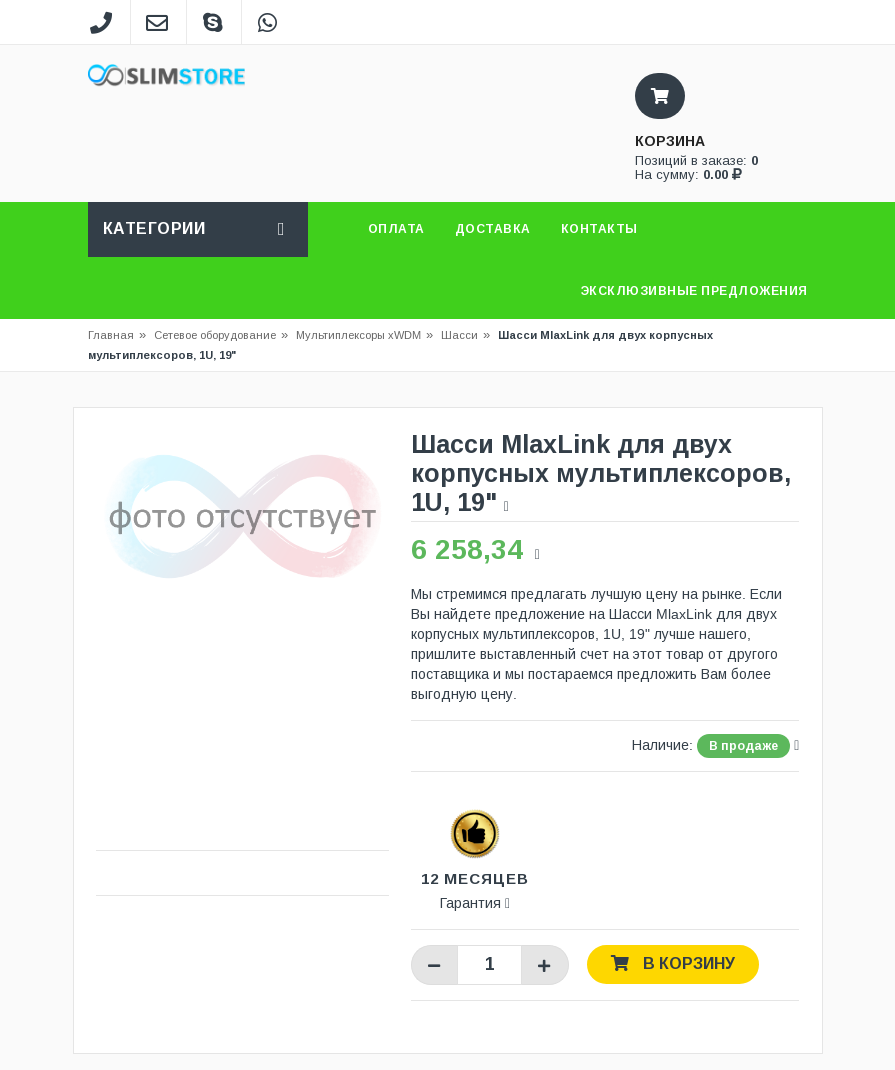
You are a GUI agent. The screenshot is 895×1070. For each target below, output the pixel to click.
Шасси (459, 335)
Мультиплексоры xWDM (358, 335)
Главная (111, 335)
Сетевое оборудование (221, 335)
